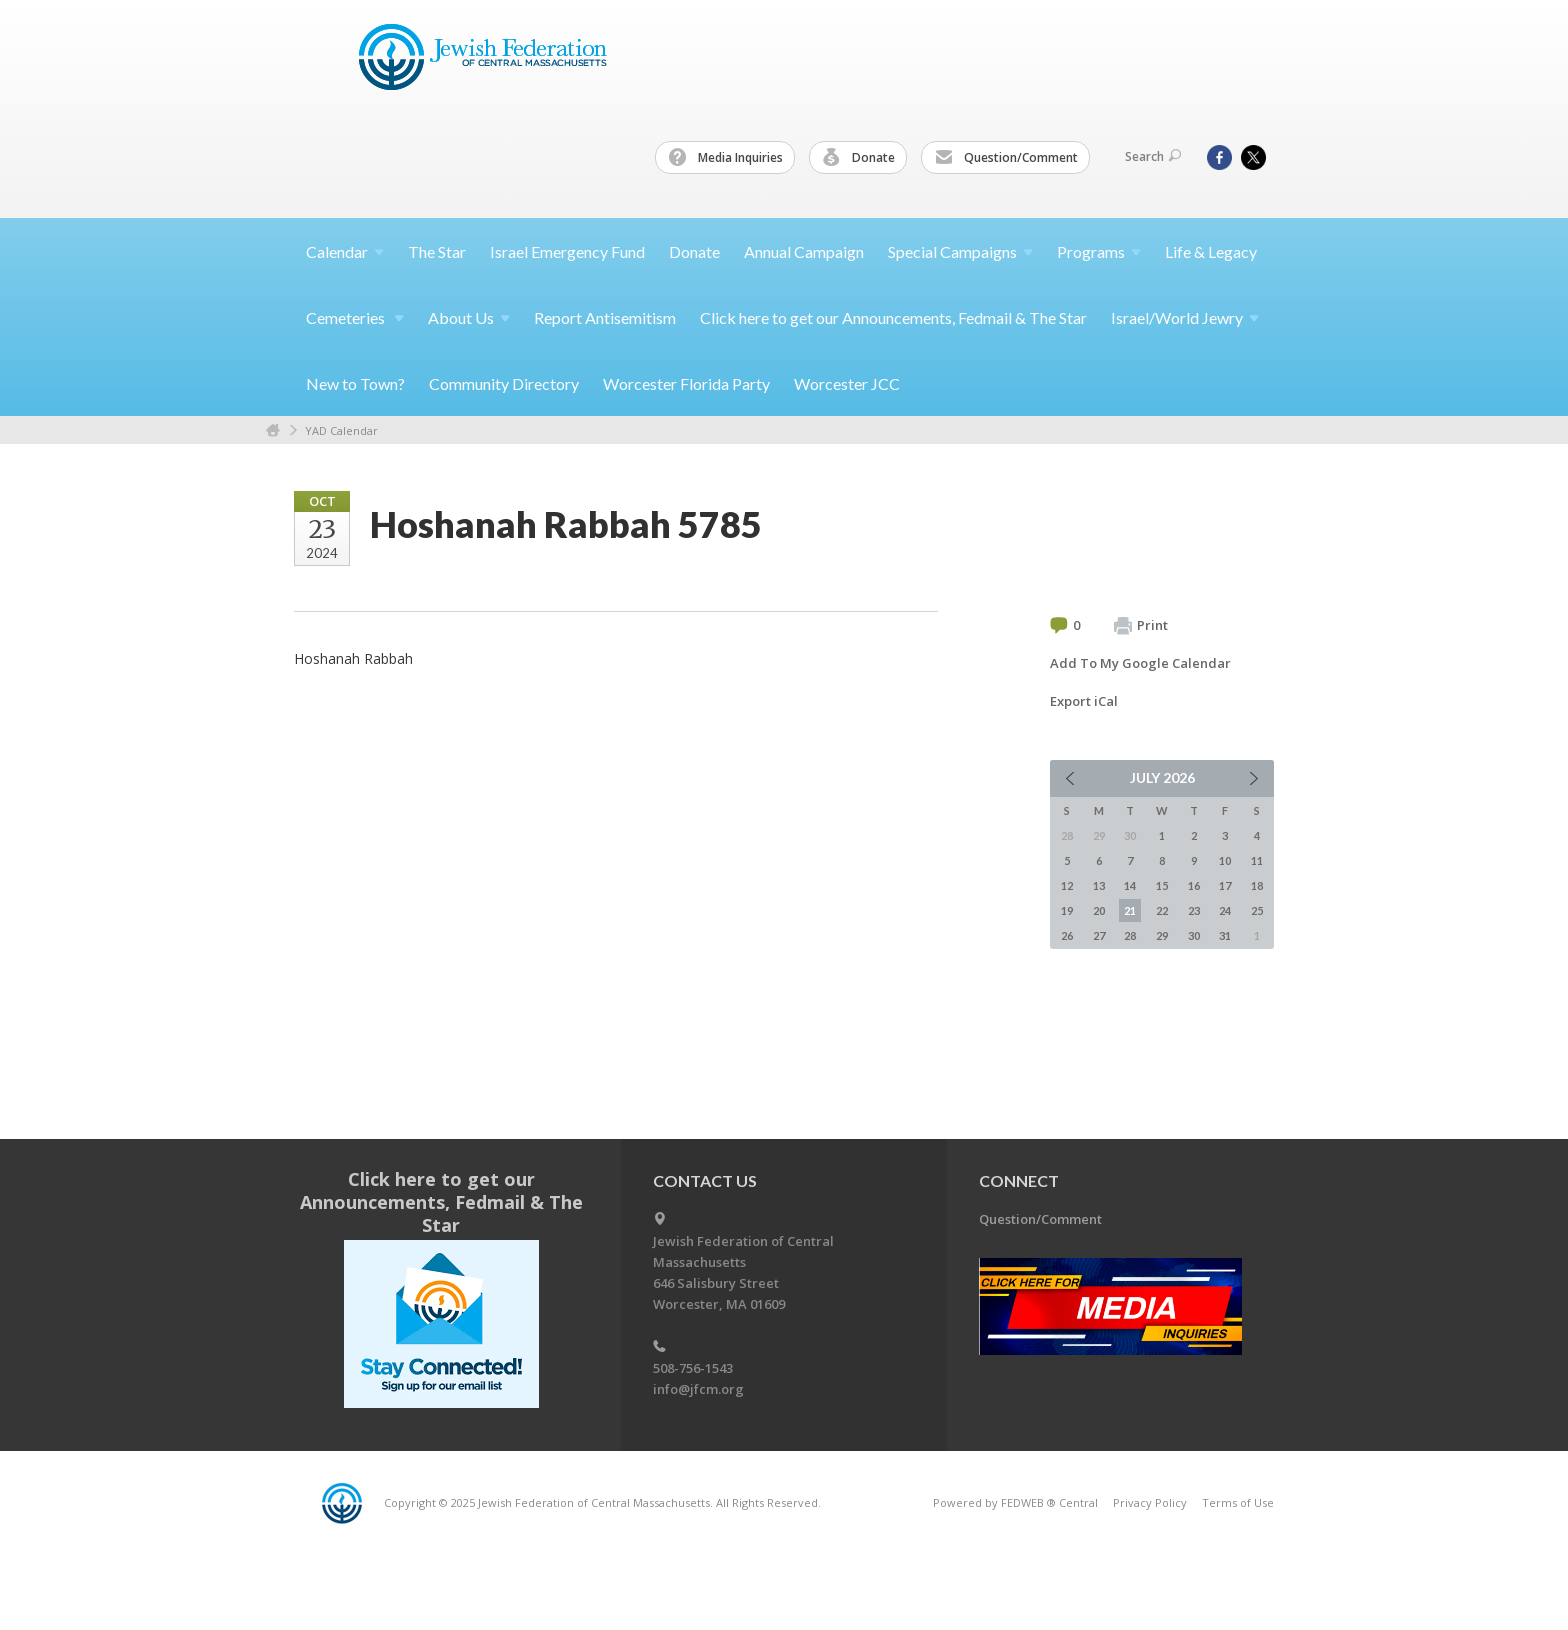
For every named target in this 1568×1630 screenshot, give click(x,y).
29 (1162, 935)
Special (960, 251)
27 (1099, 935)
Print (1141, 626)
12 (1067, 885)
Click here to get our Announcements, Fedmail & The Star (893, 317)
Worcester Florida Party (686, 383)
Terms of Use (1238, 1502)
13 (1099, 885)
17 (1225, 885)
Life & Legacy (1211, 251)
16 (1194, 885)
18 (1257, 885)
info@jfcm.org (698, 1389)
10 (1225, 860)
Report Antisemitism (605, 317)
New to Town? (355, 383)
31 (1225, 935)
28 (1130, 935)
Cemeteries (355, 317)
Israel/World (1185, 317)
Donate (859, 158)
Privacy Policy (1150, 1502)
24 (1225, 910)
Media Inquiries (726, 158)
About (469, 317)
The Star (437, 251)
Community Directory (504, 383)
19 (1067, 910)
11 (1257, 860)
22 (1162, 910)
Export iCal (1084, 701)
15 (1162, 885)
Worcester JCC (847, 383)
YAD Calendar (341, 430)
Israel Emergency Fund (567, 251)
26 (1067, 935)
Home (273, 430)
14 (1130, 885)
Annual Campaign (804, 251)
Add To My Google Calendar (1140, 663)
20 (1099, 910)
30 (1194, 935)
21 (1130, 910)
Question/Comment (1006, 158)
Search (1153, 156)
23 (1194, 910)
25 (1257, 910)
